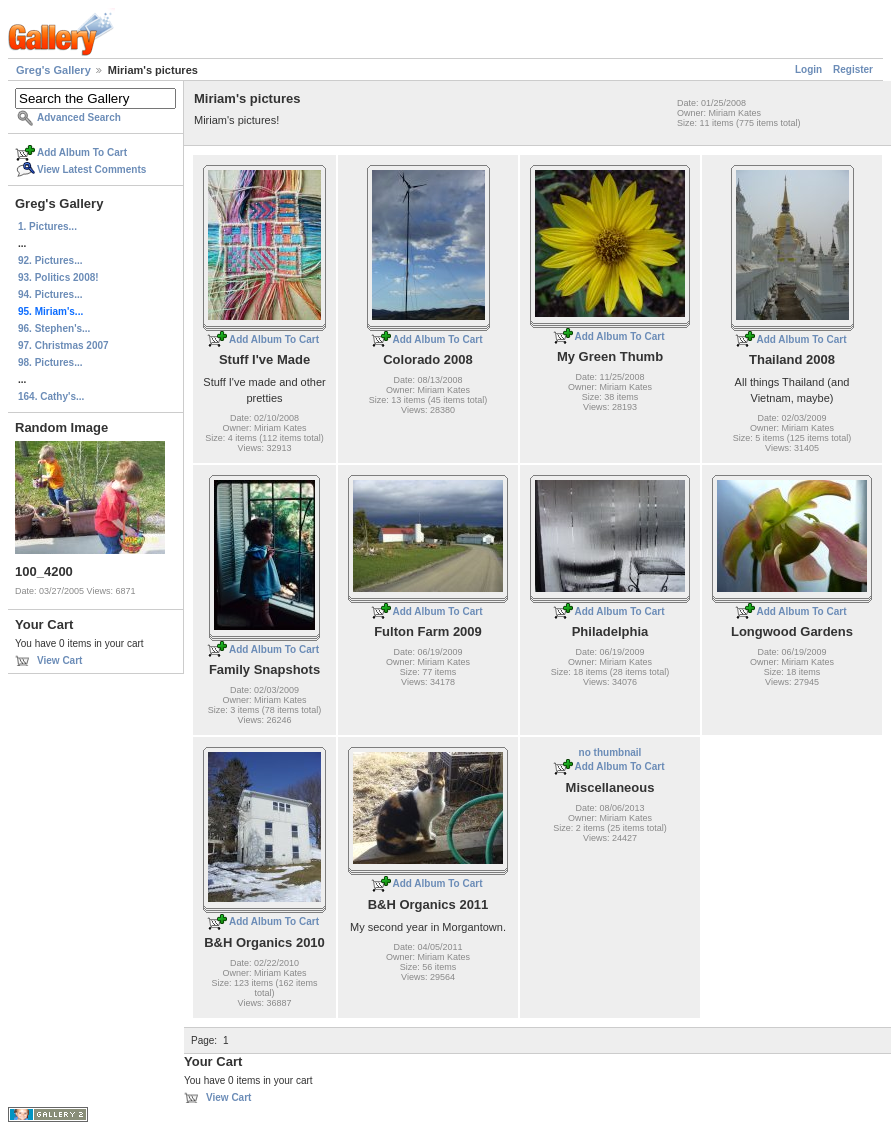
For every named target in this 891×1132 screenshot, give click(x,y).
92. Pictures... (50, 260)
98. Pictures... (50, 362)
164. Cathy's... (51, 396)
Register (853, 69)
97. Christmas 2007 (63, 345)
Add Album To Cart (82, 152)
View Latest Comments (91, 169)
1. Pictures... (47, 226)
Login (808, 69)
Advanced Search (79, 117)
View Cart (59, 660)
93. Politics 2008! (58, 277)
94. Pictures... (50, 294)
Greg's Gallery (53, 70)
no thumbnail (610, 752)
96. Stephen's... (54, 328)
